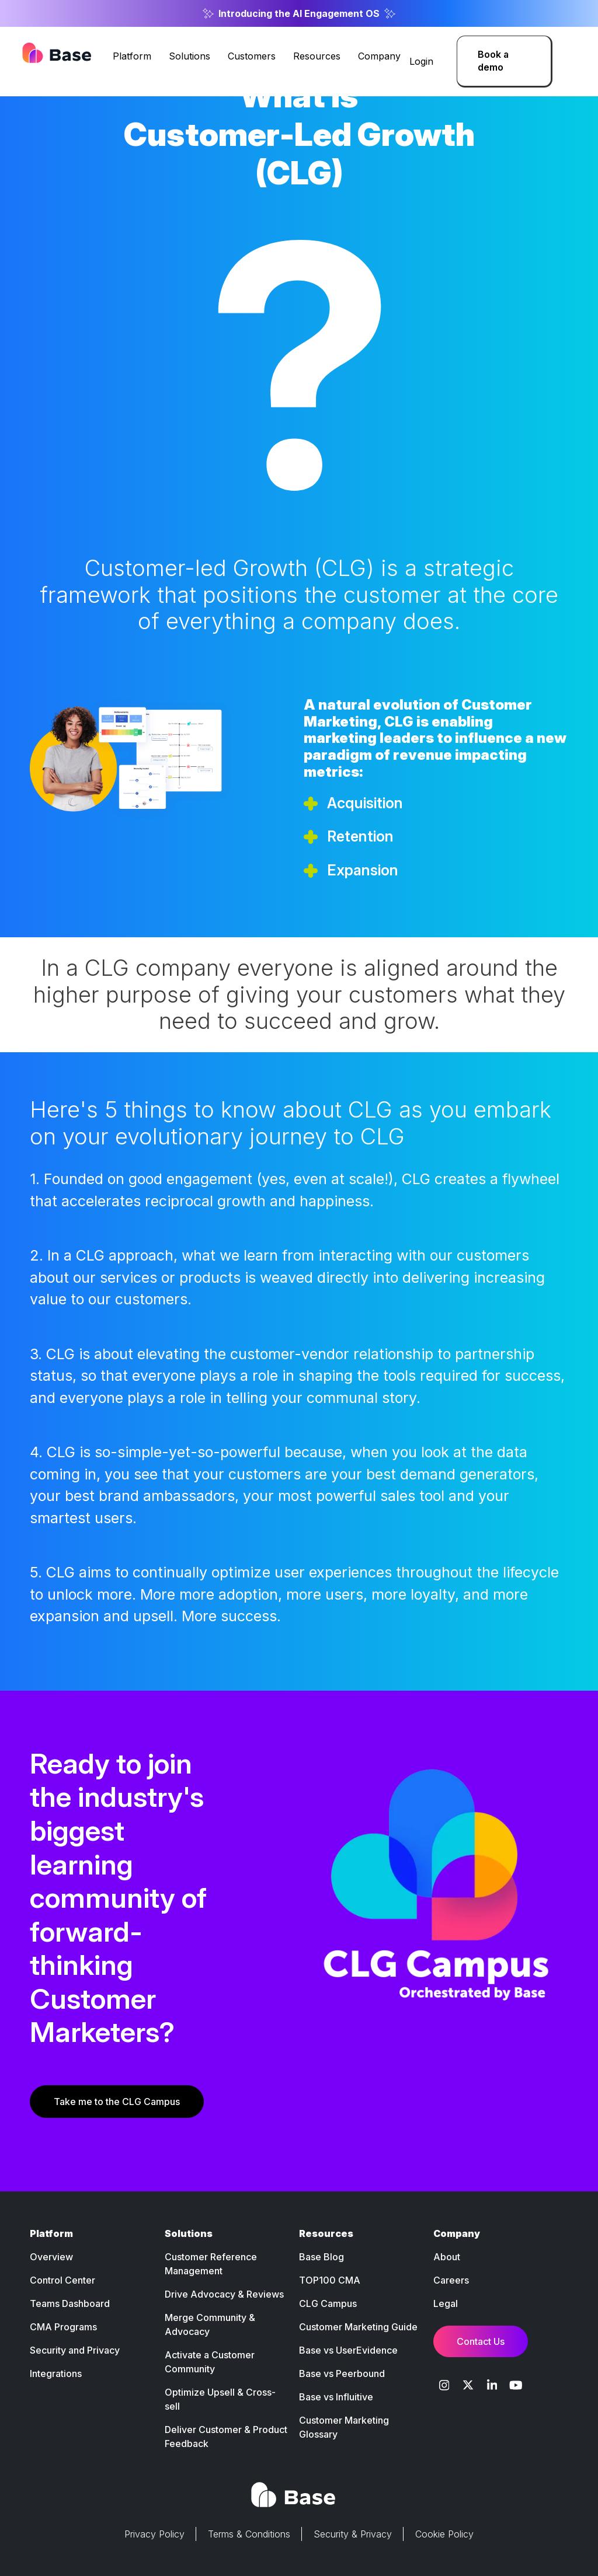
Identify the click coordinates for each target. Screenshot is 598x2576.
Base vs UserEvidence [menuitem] (348, 2350)
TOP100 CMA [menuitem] (329, 2280)
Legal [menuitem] (445, 2303)
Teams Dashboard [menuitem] (70, 2303)
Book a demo (493, 60)
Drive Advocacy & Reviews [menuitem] (224, 2294)
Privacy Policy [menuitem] (154, 2534)
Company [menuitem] (379, 56)
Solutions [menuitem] (189, 56)
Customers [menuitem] (252, 56)
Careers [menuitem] (451, 2280)
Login (421, 61)
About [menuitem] (446, 2257)
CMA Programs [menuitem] (63, 2327)
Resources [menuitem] (316, 56)
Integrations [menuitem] (56, 2373)
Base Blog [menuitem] (321, 2257)
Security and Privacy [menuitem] (75, 2350)
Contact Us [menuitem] (481, 2341)
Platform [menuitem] (132, 56)
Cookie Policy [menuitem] (444, 2534)
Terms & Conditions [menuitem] (249, 2534)
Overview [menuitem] (51, 2257)
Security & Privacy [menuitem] (353, 2534)
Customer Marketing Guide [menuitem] (358, 2327)
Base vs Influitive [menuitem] (336, 2397)
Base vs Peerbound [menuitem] (342, 2373)
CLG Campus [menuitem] (328, 2303)
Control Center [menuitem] (62, 2280)
